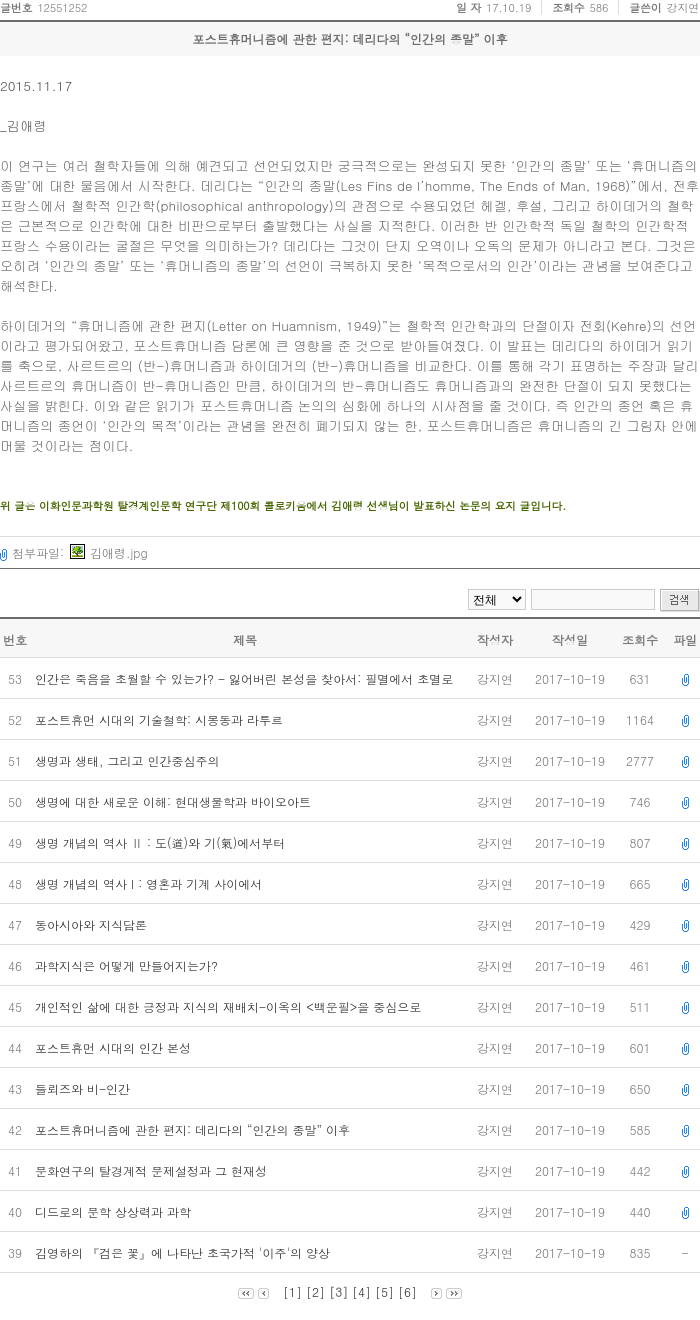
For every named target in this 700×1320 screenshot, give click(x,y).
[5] (384, 1291)
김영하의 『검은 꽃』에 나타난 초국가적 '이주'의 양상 (184, 1252)
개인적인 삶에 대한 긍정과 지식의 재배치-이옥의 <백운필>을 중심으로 (230, 1006)
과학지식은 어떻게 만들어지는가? (128, 965)
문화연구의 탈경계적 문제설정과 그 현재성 (153, 1170)
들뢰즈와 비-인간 (84, 1088)
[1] (292, 1291)
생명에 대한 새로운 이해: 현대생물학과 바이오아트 (175, 801)
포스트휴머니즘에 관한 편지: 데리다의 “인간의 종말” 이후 (194, 1129)
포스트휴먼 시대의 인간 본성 (115, 1047)
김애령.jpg (109, 552)
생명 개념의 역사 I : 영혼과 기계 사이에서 (150, 883)
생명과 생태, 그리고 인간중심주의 (129, 760)
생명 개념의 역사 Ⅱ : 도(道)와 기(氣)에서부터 (162, 842)
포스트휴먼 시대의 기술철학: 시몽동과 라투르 (161, 719)
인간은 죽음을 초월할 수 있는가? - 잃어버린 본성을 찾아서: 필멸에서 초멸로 (246, 678)
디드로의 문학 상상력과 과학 (115, 1211)
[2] (315, 1291)
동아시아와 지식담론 (93, 924)
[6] (407, 1291)
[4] (361, 1291)
